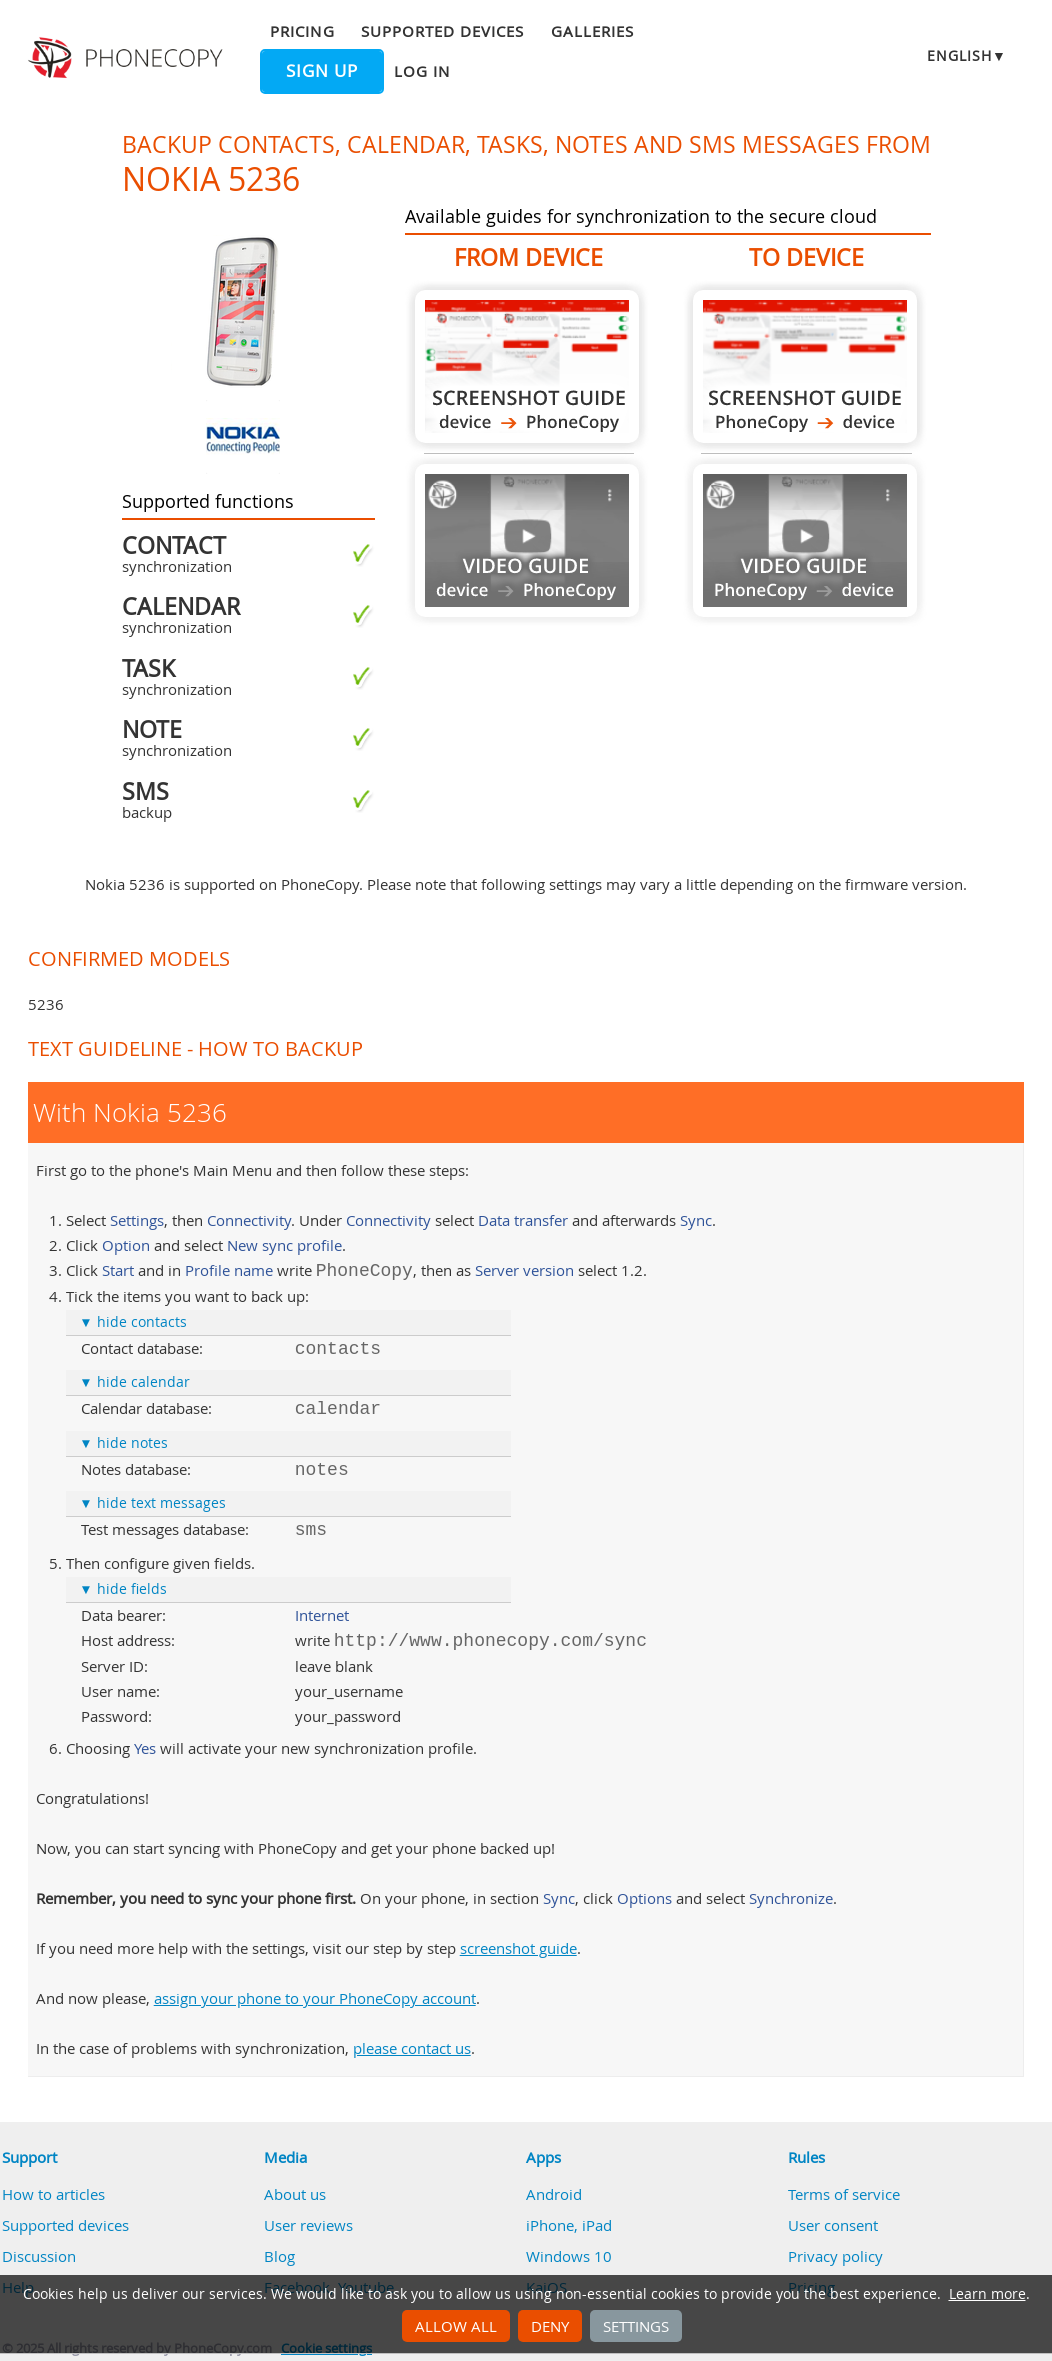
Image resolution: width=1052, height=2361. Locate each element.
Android (554, 2194)
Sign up (322, 71)
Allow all (456, 2326)
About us (295, 2194)
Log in (422, 71)
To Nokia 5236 (805, 366)
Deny (550, 2326)
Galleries (592, 31)
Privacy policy (835, 2256)
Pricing (302, 31)
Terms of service (844, 2194)
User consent (833, 2225)
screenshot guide (518, 1948)
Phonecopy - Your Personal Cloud (127, 58)
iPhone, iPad (569, 2225)
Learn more (987, 2294)
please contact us (412, 2048)
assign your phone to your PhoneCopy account (315, 1998)
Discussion (39, 2256)
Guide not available (527, 540)
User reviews (308, 2225)
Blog (279, 2256)
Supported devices (443, 31)
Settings (636, 2326)
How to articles (53, 2194)
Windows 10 (569, 2256)
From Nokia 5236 (527, 366)
